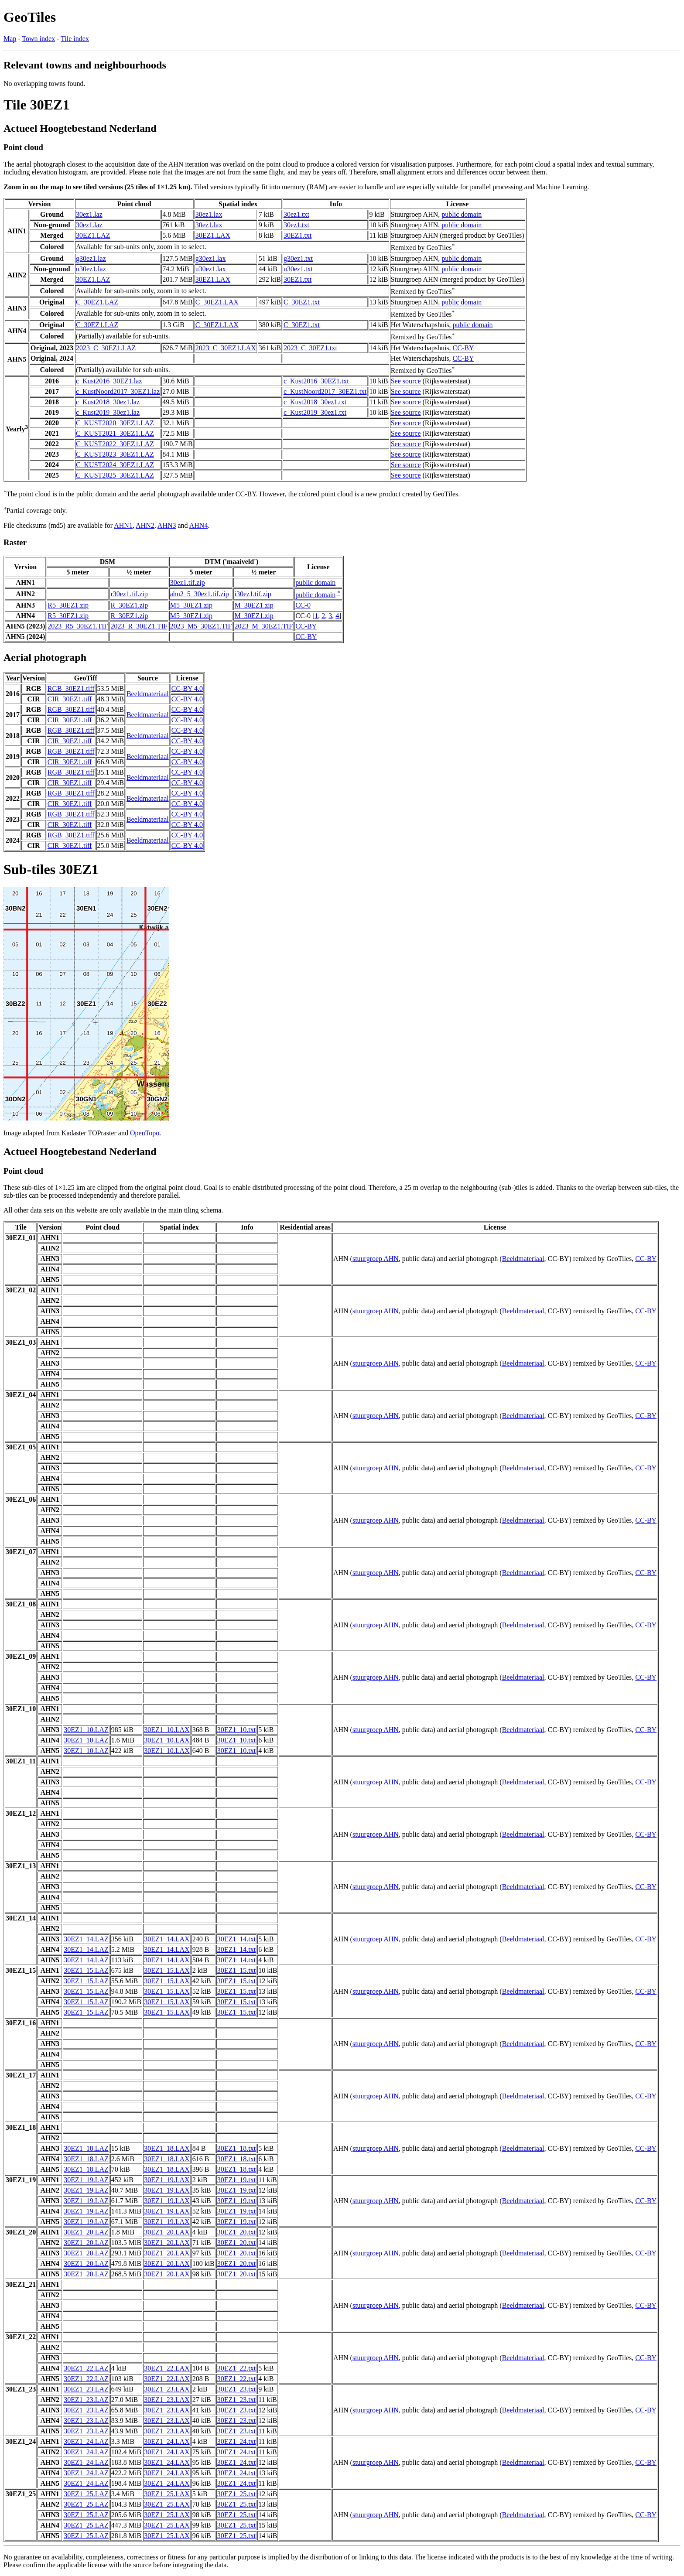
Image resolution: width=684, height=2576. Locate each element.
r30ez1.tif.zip (128, 594)
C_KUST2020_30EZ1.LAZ (115, 423)
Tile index (75, 38)
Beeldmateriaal (148, 693)
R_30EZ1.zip (129, 605)
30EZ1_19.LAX (166, 2179)
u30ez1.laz (91, 269)
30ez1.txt (296, 214)
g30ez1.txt (298, 258)
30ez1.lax (208, 214)
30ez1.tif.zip (187, 582)
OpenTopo (144, 1133)
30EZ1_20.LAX (166, 2232)
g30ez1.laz (91, 258)
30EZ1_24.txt (236, 2441)
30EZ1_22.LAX (166, 2368)
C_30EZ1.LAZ (97, 302)
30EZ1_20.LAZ (86, 2232)
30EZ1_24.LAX (166, 2441)
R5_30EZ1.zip (68, 605)
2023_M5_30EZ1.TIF (201, 626)
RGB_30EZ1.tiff (71, 688)
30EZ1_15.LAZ (86, 1970)
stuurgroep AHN (375, 1258)
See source (406, 381)
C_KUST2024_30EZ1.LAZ (115, 464)
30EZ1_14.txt (236, 1939)
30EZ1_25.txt (236, 2493)
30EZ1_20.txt (236, 2232)
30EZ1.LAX (212, 235)
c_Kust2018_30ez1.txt (315, 402)
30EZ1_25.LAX (166, 2493)
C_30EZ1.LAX (217, 302)
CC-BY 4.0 (187, 688)
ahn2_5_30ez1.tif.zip (199, 594)
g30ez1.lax (210, 258)
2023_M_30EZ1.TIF (263, 626)
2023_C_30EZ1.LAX (225, 348)
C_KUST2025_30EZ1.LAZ (115, 475)
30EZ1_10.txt (236, 1729)
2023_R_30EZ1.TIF (138, 626)
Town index (38, 38)
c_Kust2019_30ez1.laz (108, 412)
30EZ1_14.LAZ (86, 1939)
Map (9, 38)
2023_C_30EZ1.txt (310, 348)
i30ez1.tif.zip (252, 594)
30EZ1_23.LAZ (86, 2389)
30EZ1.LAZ (93, 235)
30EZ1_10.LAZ (86, 1729)
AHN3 (166, 525)
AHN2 (145, 525)
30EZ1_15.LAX (166, 1970)
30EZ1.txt (297, 235)
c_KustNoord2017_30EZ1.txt (325, 391)
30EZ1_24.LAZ (86, 2441)
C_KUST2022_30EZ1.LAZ (115, 444)
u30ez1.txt (298, 269)
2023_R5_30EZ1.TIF (78, 626)
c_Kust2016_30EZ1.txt (316, 381)
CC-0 (303, 605)
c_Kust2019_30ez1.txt (315, 412)
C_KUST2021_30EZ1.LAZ (115, 433)
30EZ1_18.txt (236, 2148)
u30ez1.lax (210, 269)
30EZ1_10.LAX (166, 1729)
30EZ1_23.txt (236, 2389)
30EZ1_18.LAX (166, 2148)
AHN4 (198, 525)
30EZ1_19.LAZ (86, 2179)
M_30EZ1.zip (253, 605)
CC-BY (463, 348)
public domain (461, 214)
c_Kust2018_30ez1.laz (108, 402)
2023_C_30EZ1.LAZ (106, 348)
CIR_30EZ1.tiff (70, 699)
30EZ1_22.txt (236, 2368)
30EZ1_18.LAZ (86, 2148)
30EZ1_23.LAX (166, 2389)
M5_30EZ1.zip (191, 605)
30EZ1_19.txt (236, 2179)
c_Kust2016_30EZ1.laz (109, 381)
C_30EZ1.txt (302, 302)
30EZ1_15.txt (236, 1970)
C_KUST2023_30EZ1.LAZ (115, 454)
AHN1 (123, 525)
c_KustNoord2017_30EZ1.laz (118, 391)
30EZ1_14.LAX (166, 1939)
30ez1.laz (89, 214)
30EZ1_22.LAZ (86, 2368)
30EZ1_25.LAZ (86, 2493)
